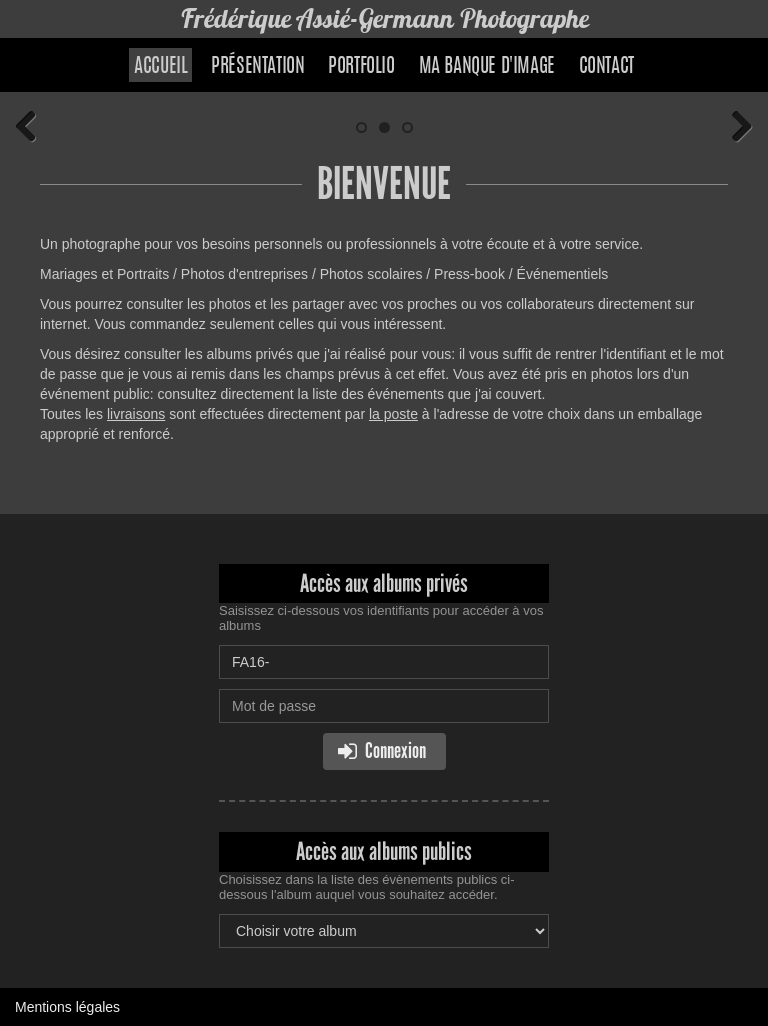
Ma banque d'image (487, 67)
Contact (606, 67)
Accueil (160, 67)
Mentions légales (67, 1007)
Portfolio (361, 67)
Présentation (257, 67)
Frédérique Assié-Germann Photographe (384, 18)
